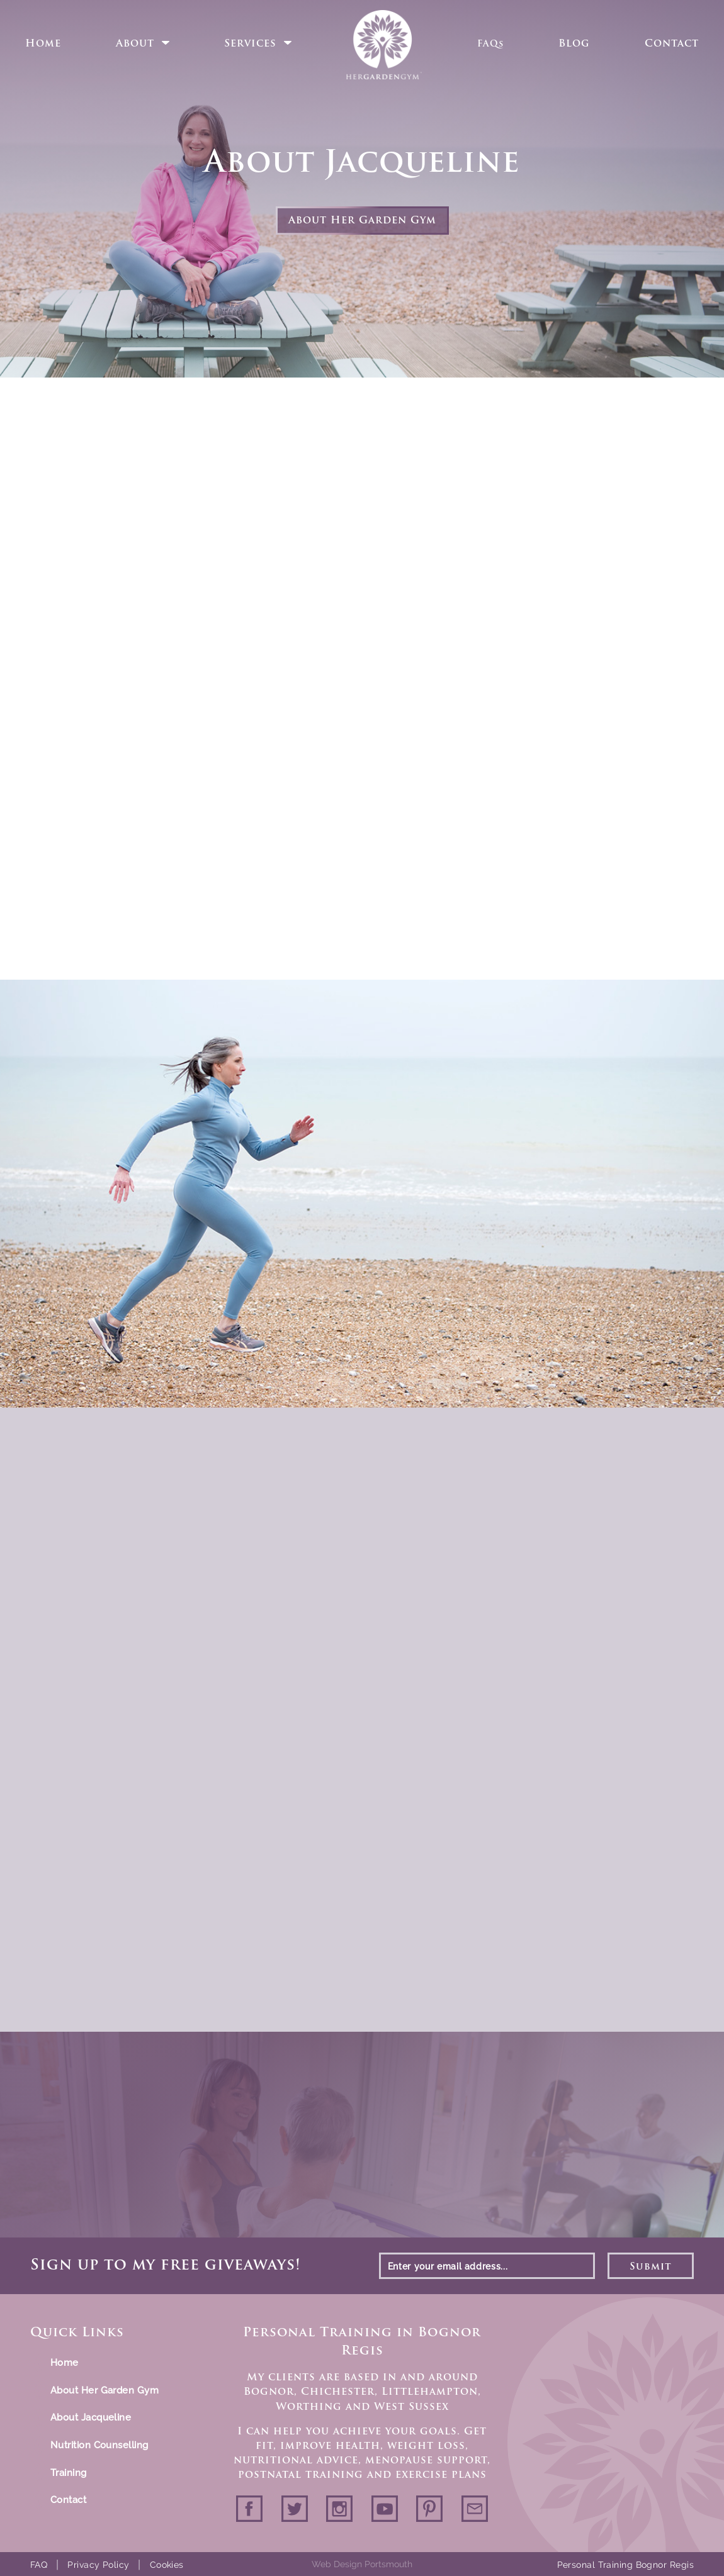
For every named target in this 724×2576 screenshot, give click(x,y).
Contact (672, 44)
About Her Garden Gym (362, 221)
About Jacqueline (90, 2417)
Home (43, 44)
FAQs (490, 44)
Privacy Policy (98, 2565)
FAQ (38, 2565)
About (135, 44)
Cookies (167, 2565)
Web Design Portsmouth (362, 2564)
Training (68, 2472)
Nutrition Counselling (99, 2445)
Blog (574, 44)
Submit (651, 2267)
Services (250, 44)
